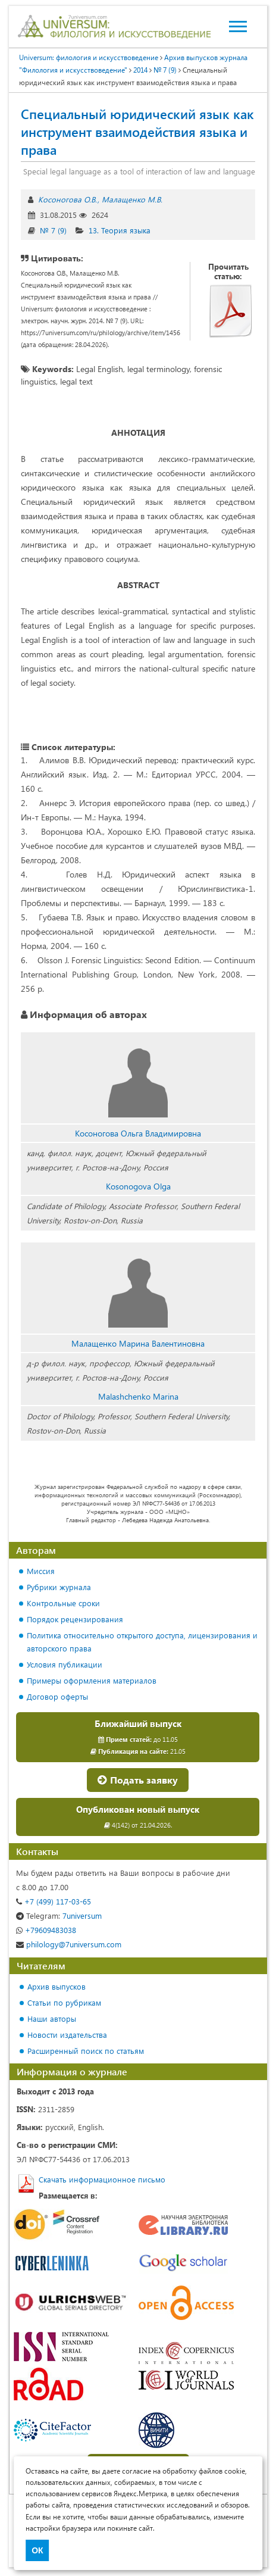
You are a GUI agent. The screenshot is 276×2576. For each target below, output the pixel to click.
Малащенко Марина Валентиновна (138, 1343)
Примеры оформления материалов (91, 1680)
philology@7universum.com (68, 1944)
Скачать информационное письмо (102, 2179)
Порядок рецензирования (75, 1619)
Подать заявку (138, 1779)
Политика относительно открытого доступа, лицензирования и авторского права (142, 1641)
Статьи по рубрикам (64, 2002)
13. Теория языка (119, 230)
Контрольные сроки (63, 1603)
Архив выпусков (56, 1986)
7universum (59, 1915)
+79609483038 (46, 1930)
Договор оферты (57, 1696)
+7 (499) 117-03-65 (53, 1901)
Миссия (41, 1571)
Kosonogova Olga (138, 1186)
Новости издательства (67, 2034)
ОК (37, 2550)
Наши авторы (51, 2018)
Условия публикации (64, 1664)
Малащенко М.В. (132, 199)
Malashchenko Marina (138, 1396)
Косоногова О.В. (67, 199)
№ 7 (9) (53, 230)
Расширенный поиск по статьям (85, 2051)
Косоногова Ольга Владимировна (138, 1133)
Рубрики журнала (59, 1587)
